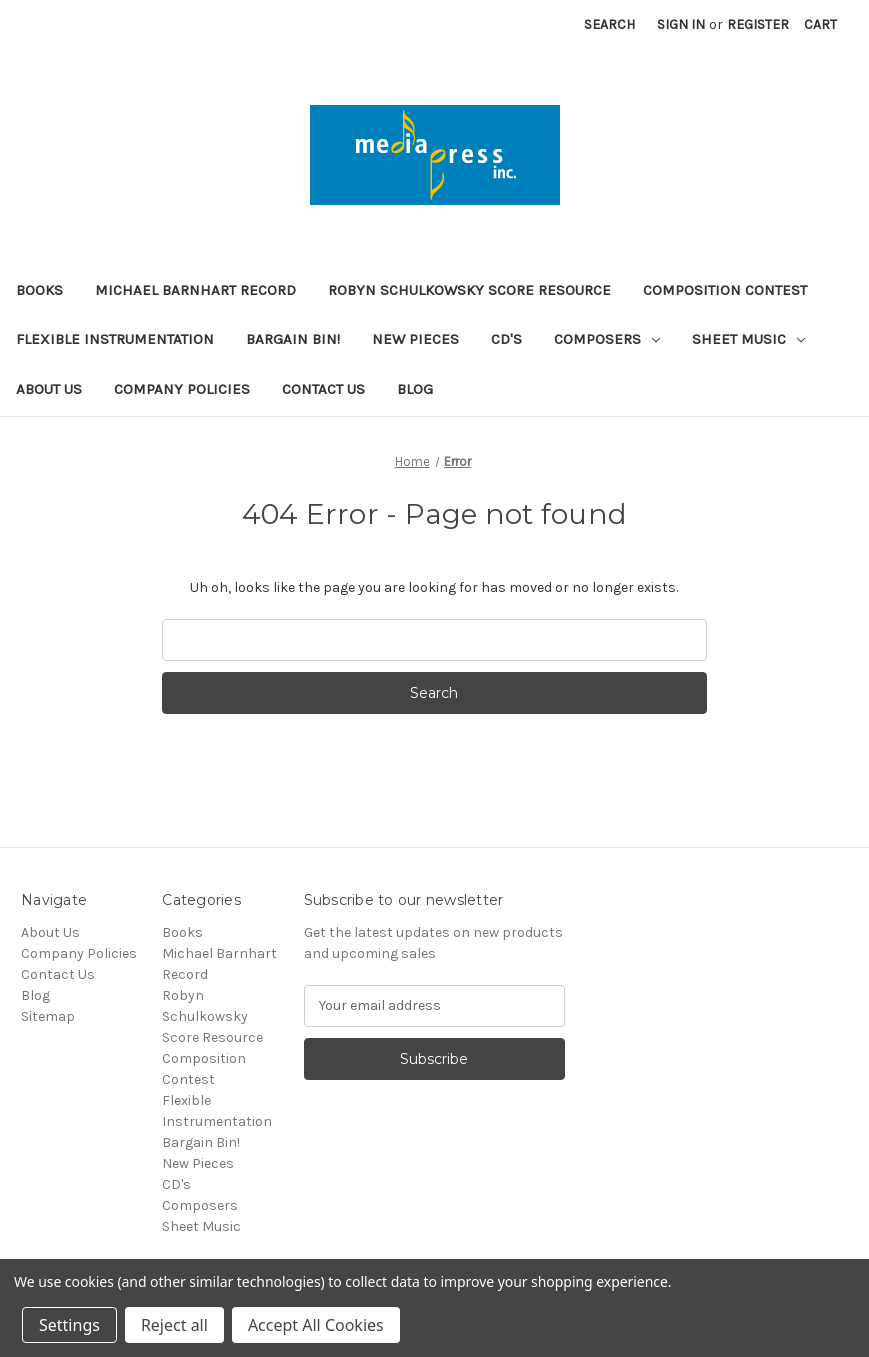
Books (39, 290)
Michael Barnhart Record (195, 290)
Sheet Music (748, 339)
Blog (415, 389)
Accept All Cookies (316, 1325)
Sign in (681, 24)
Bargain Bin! (293, 339)
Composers (607, 339)
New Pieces (415, 339)
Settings (69, 1325)
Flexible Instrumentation (115, 339)
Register (758, 24)
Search (609, 24)
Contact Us (323, 389)
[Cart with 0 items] (820, 24)
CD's (506, 339)
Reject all (174, 1325)
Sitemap (48, 1016)
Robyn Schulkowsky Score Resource (469, 290)
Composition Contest (725, 290)
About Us (49, 389)
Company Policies (182, 389)
